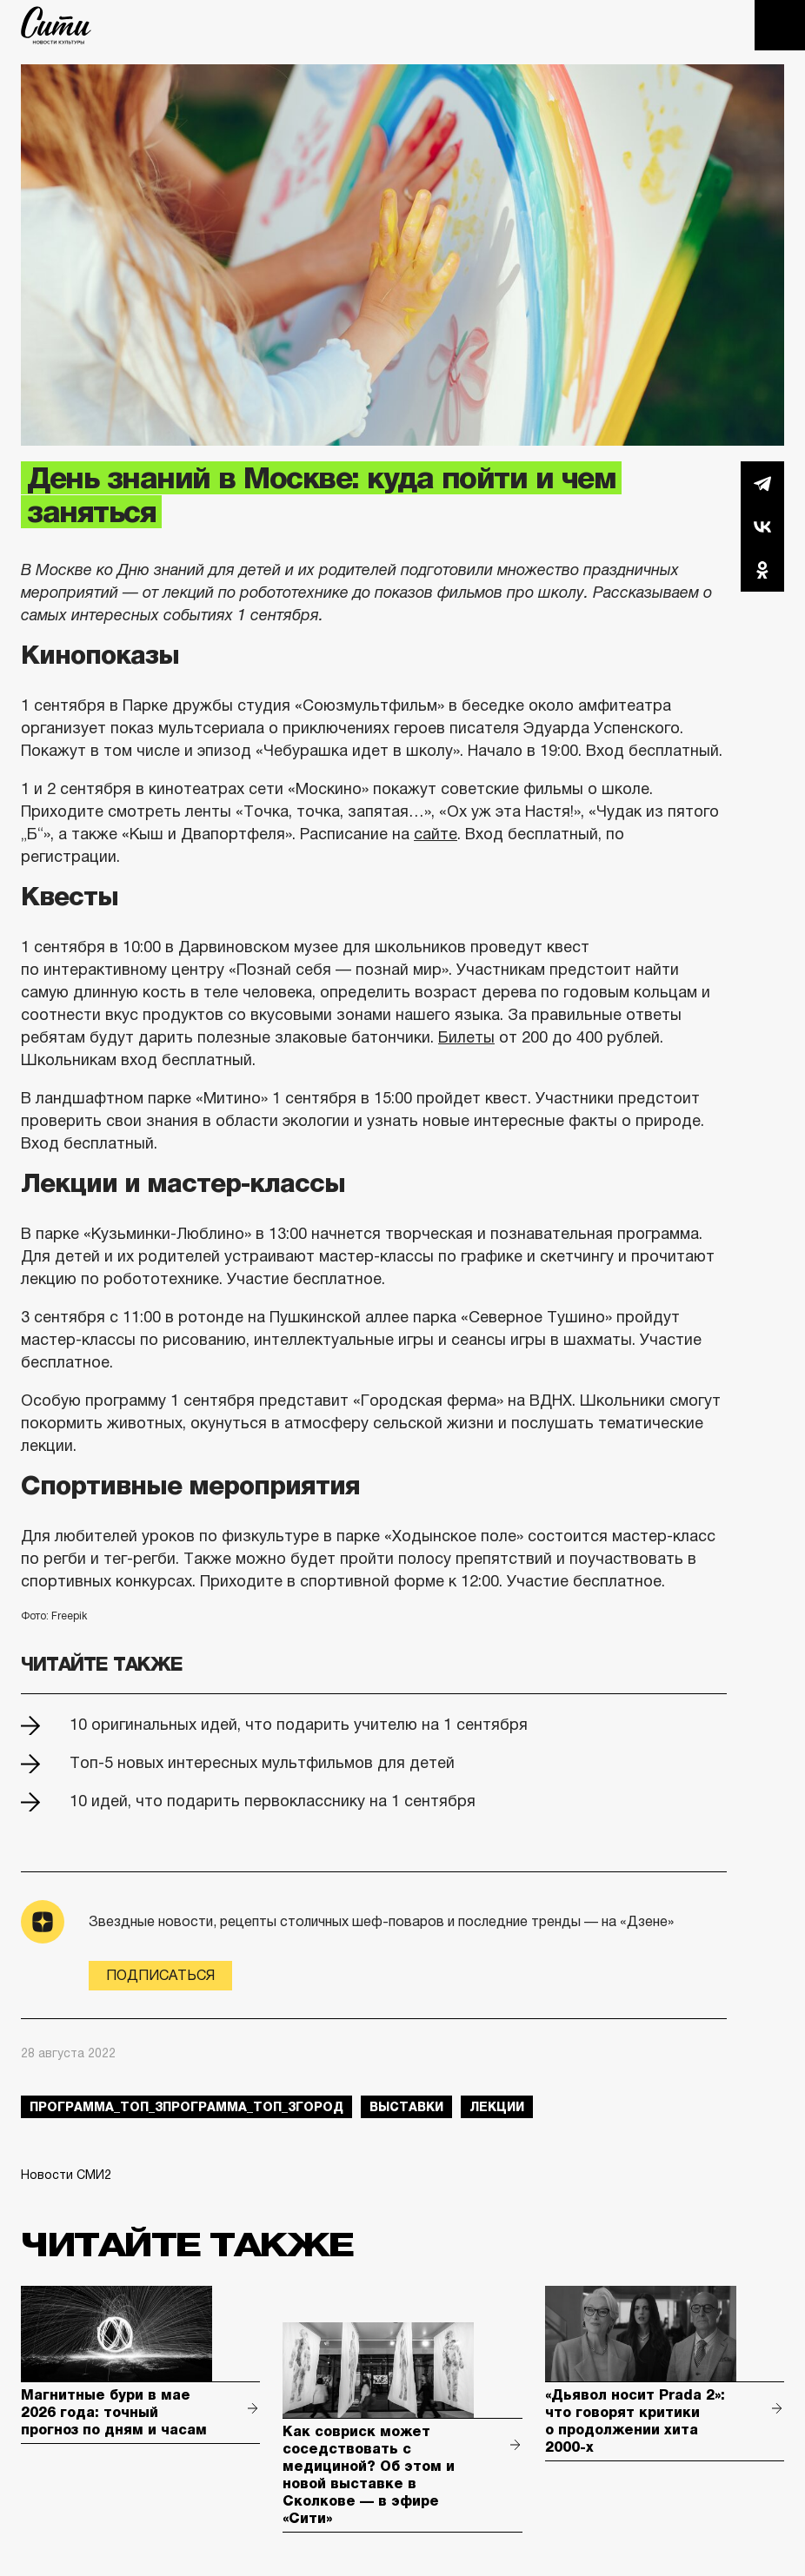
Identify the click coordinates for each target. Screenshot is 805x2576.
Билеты (466, 1037)
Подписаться (160, 1975)
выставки (406, 2107)
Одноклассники (762, 570)
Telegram (762, 483)
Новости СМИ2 (66, 2175)
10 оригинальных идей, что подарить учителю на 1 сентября (299, 1724)
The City (56, 25)
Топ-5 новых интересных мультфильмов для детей (262, 1762)
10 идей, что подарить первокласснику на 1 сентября (273, 1801)
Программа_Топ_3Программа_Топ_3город (186, 2107)
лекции (496, 2107)
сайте (435, 834)
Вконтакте (762, 526)
